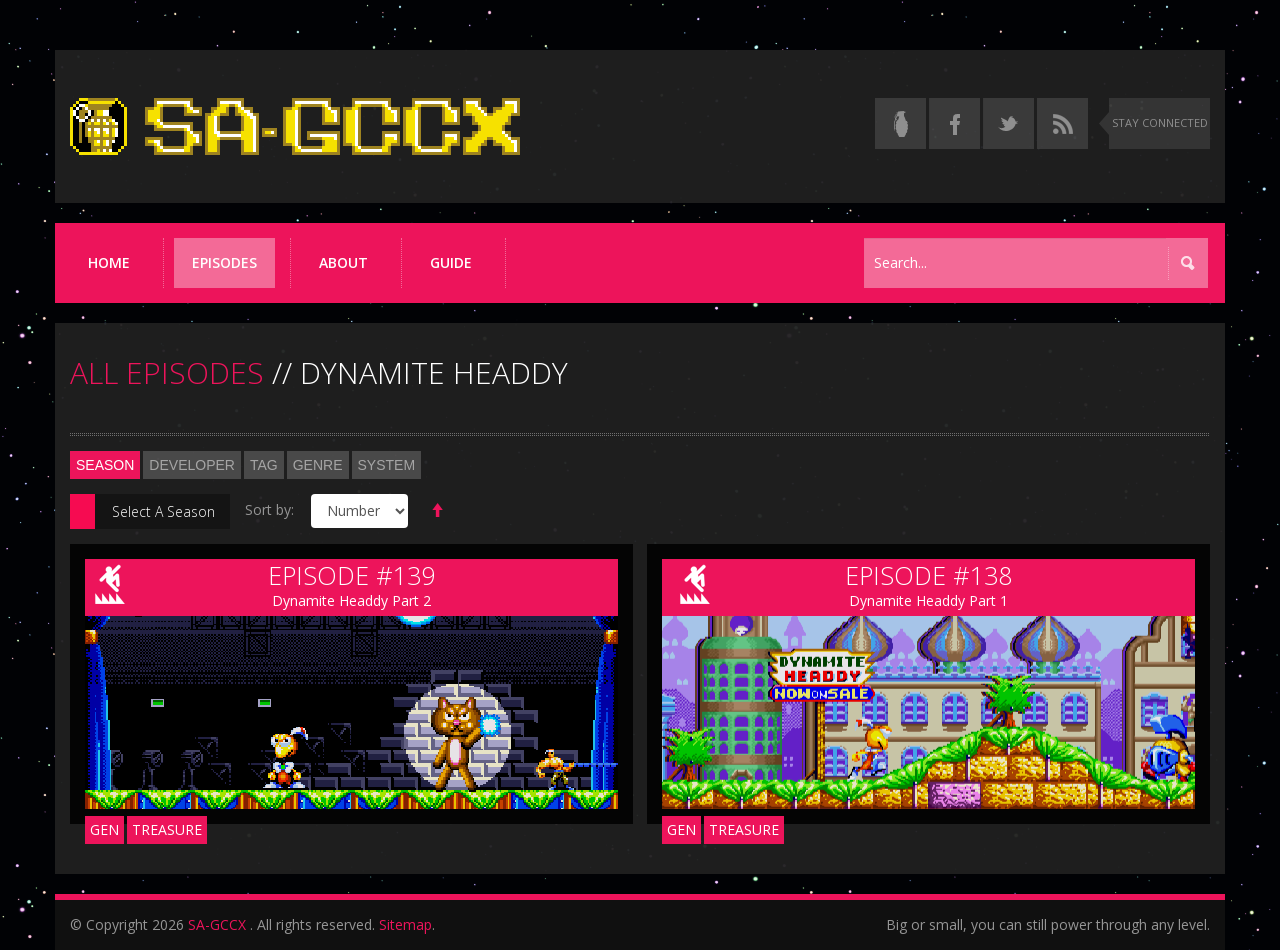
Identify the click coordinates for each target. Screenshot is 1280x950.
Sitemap (405, 924)
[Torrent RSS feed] (1062, 123)
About (343, 262)
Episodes (224, 262)
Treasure (167, 829)
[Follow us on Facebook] (954, 123)
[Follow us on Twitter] (1008, 123)
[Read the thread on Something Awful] (900, 123)
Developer (192, 465)
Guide (451, 262)
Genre (318, 465)
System (387, 465)
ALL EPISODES (167, 372)
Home (109, 262)
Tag (264, 465)
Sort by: (269, 509)
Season (105, 465)
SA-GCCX (217, 924)
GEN (104, 829)
